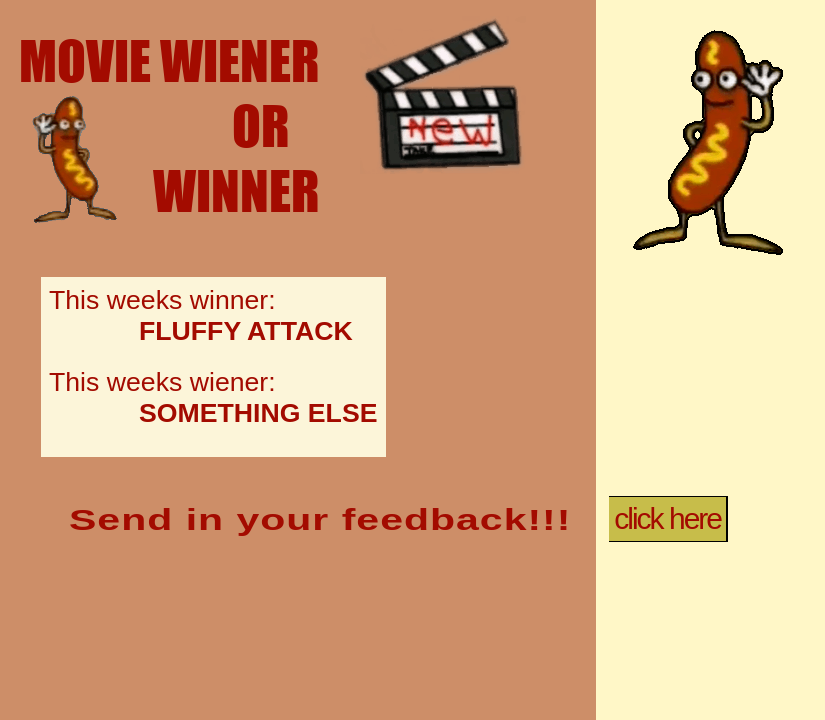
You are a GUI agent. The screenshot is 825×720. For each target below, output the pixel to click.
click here (667, 518)
